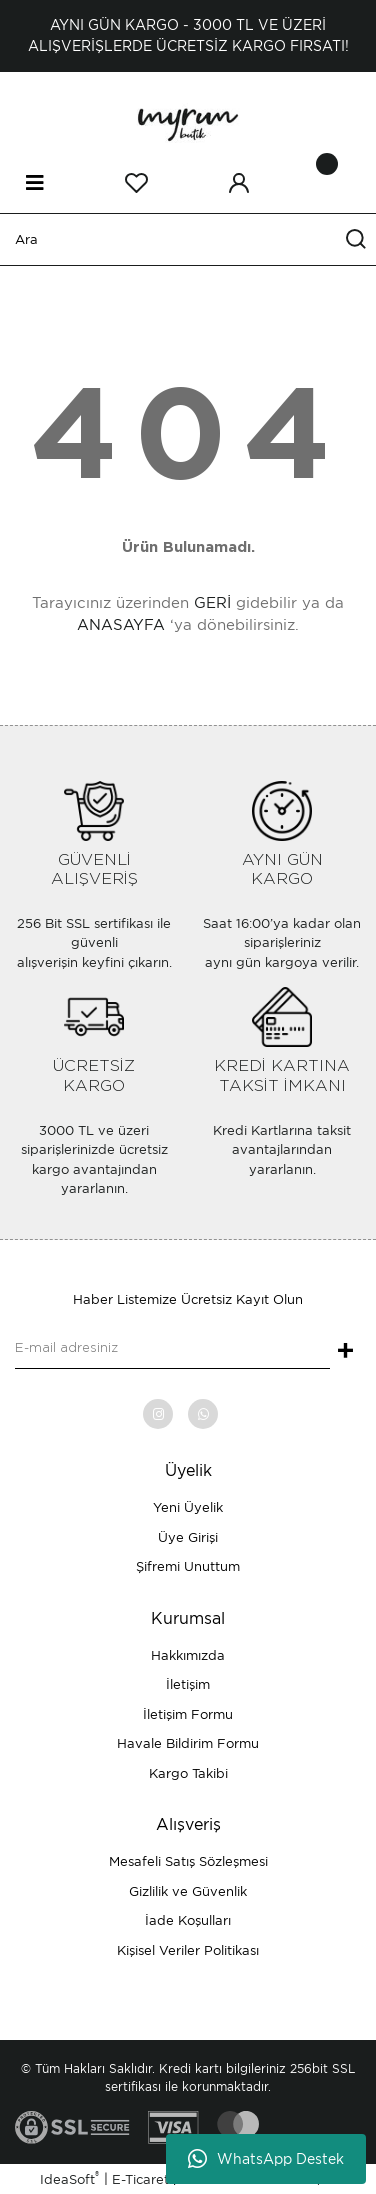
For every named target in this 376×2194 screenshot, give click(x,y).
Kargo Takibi (188, 1773)
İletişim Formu (188, 1714)
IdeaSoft (69, 2178)
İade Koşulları (188, 1920)
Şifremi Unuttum (188, 1566)
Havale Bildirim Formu (188, 1743)
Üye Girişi (188, 1537)
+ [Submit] (345, 1352)
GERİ (212, 603)
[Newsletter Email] (172, 1349)
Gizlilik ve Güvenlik (188, 1891)
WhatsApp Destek (266, 2159)
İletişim (188, 1684)
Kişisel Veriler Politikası (188, 1950)
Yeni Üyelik (188, 1507)
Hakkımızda (188, 1655)
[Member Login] (239, 183)
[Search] (188, 239)
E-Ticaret (140, 2179)
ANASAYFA (121, 625)
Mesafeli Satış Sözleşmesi (188, 1861)
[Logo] (188, 121)
